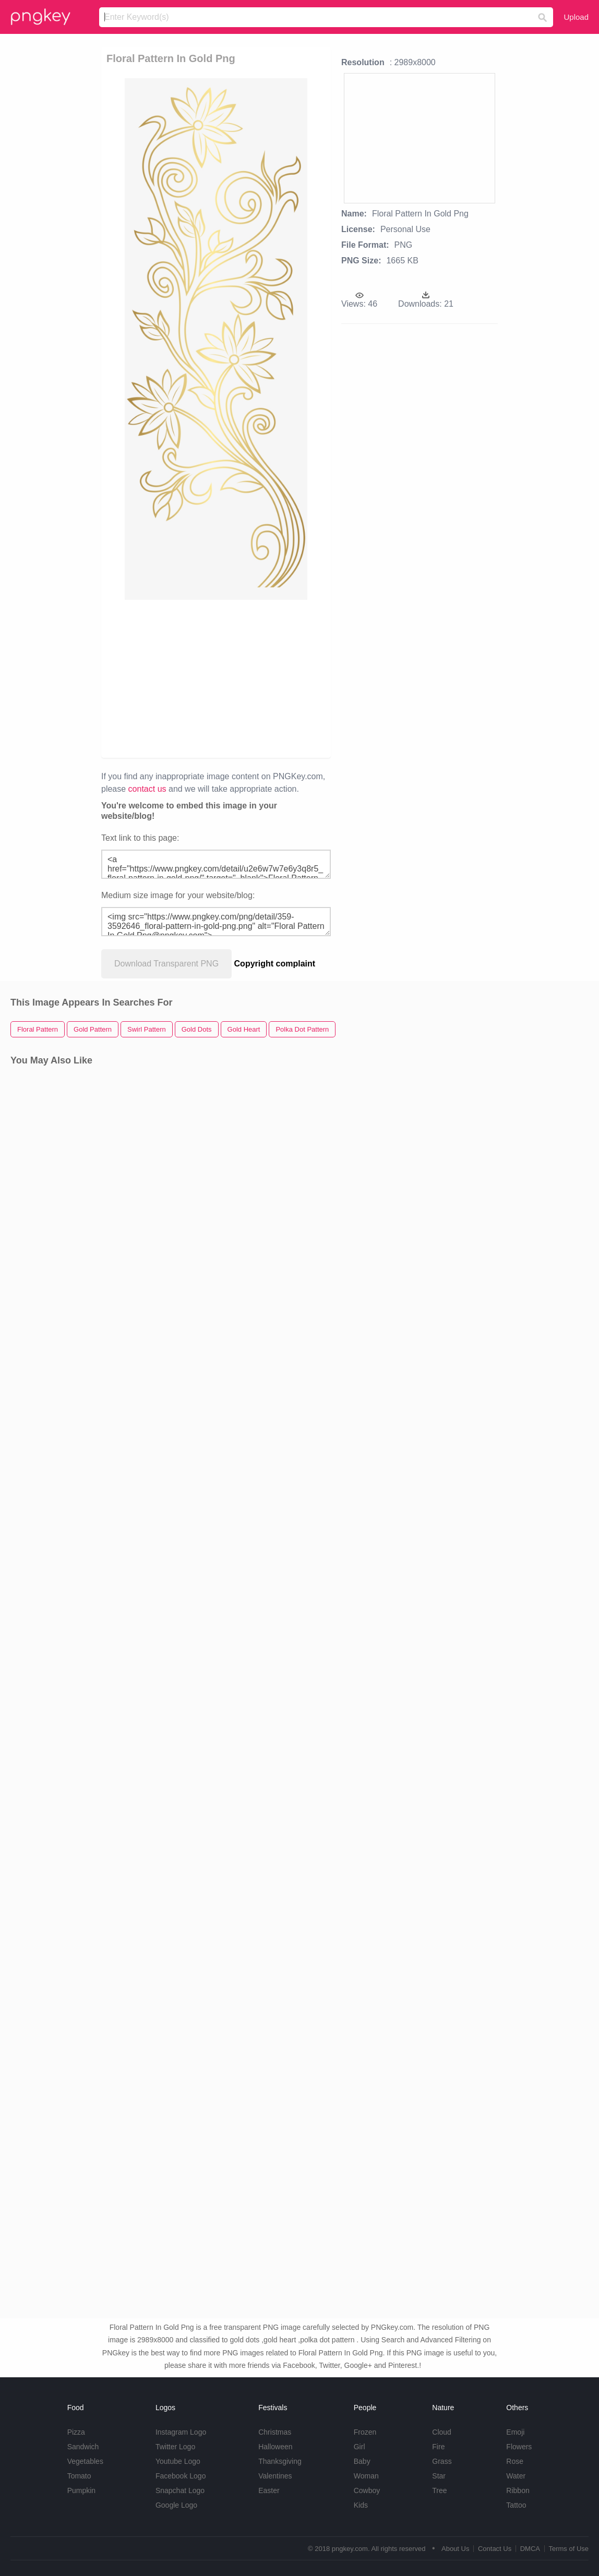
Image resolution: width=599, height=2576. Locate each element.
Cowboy (367, 2490)
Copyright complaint (275, 963)
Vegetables (85, 2461)
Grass (441, 2461)
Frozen (365, 2432)
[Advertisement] (216, 678)
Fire (438, 2446)
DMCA (530, 2549)
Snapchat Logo (180, 2490)
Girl (359, 2446)
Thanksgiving (280, 2461)
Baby (362, 2461)
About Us (455, 2549)
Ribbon (517, 2490)
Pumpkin (81, 2490)
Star (439, 2476)
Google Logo (176, 2505)
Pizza (76, 2432)
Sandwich (83, 2446)
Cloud (441, 2432)
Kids (361, 2505)
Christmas (274, 2432)
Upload (576, 17)
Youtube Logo (177, 2461)
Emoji (515, 2432)
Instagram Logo (180, 2432)
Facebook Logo (180, 2476)
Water (515, 2476)
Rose (514, 2461)
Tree (439, 2490)
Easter (268, 2490)
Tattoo (516, 2505)
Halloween (275, 2446)
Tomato (79, 2476)
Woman (366, 2476)
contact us (147, 788)
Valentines (275, 2476)
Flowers (519, 2446)
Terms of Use (568, 2549)
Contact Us (494, 2549)
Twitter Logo (175, 2446)
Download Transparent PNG (166, 963)
